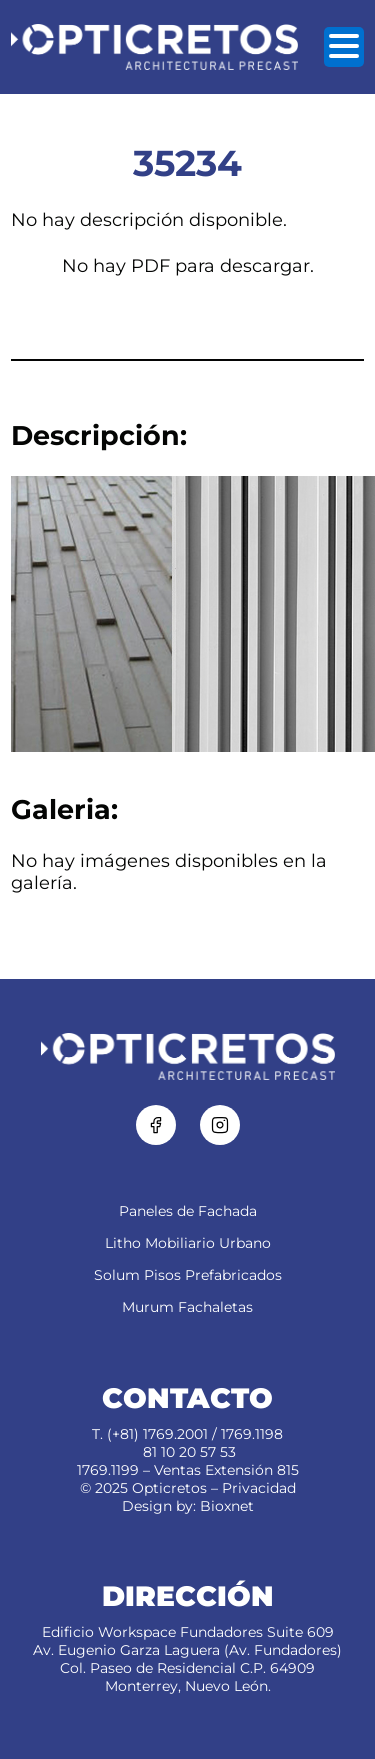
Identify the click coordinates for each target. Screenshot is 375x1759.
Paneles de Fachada (188, 1211)
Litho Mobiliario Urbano (188, 1243)
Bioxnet (227, 1506)
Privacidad (259, 1488)
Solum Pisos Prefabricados (188, 1275)
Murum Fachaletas (187, 1307)
